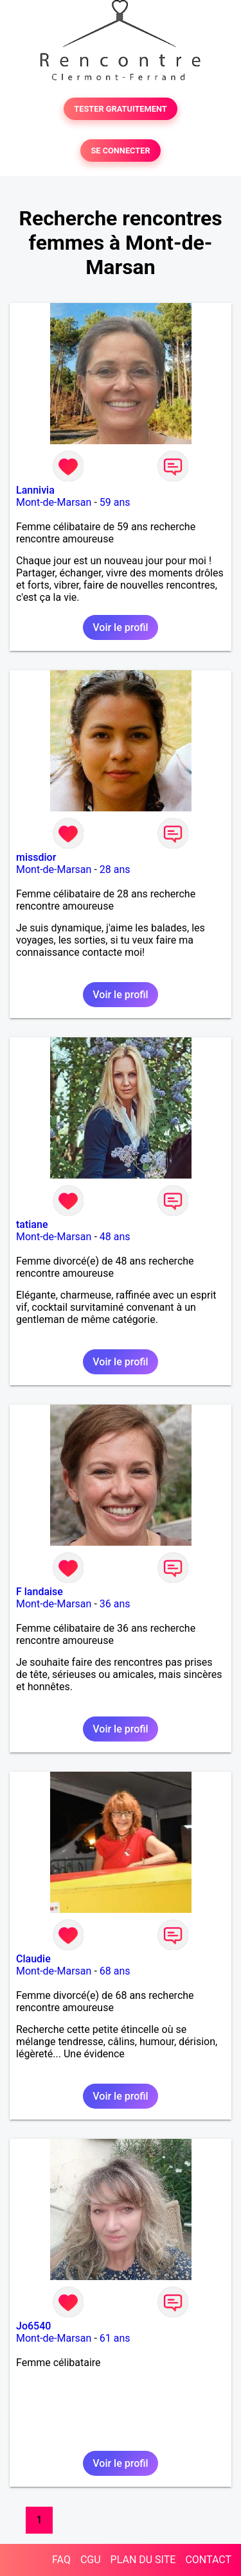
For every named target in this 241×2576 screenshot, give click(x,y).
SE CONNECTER (120, 150)
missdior (36, 857)
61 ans (115, 2338)
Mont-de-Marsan (53, 502)
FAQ (61, 2560)
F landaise (39, 1592)
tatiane (32, 1224)
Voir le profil (120, 627)
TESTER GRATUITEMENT (120, 109)
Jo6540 (33, 2326)
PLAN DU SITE (143, 2560)
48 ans (115, 1237)
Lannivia (35, 490)
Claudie (33, 1959)
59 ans (115, 502)
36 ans (115, 1604)
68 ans (115, 1971)
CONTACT (208, 2560)
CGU (90, 2560)
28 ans (115, 869)
